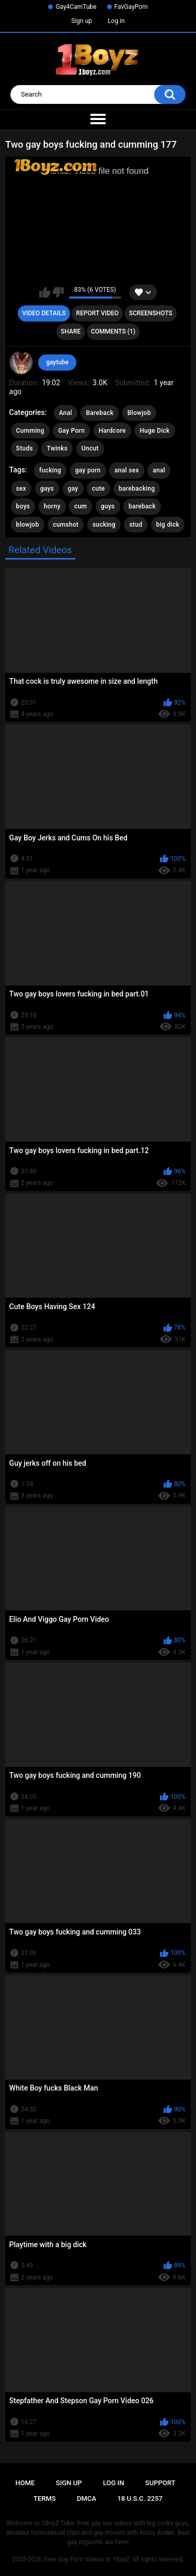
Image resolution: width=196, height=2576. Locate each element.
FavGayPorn (131, 6)
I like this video (44, 292)
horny (52, 506)
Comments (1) (113, 331)
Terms (44, 2498)
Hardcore (112, 430)
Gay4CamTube (75, 6)
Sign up (81, 21)
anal (159, 470)
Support (160, 2483)
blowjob (27, 524)
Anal (65, 413)
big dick (167, 524)
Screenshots (150, 313)
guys (108, 506)
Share (70, 331)
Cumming (30, 430)
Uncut (90, 448)
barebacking (137, 488)
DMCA (86, 2498)
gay (73, 488)
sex (21, 488)
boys (23, 506)
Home (25, 2483)
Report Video (97, 313)
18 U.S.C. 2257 (140, 2498)
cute (98, 488)
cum (80, 506)
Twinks (57, 448)
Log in (116, 21)
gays (47, 488)
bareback (142, 506)
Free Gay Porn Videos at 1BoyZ (87, 2559)
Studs (24, 448)
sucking (104, 524)
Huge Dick (155, 430)
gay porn (88, 470)
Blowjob (139, 413)
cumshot (65, 524)
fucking (50, 470)
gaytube (57, 362)
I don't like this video (58, 292)
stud (135, 524)
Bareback (99, 413)
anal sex (126, 470)
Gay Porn (71, 430)
